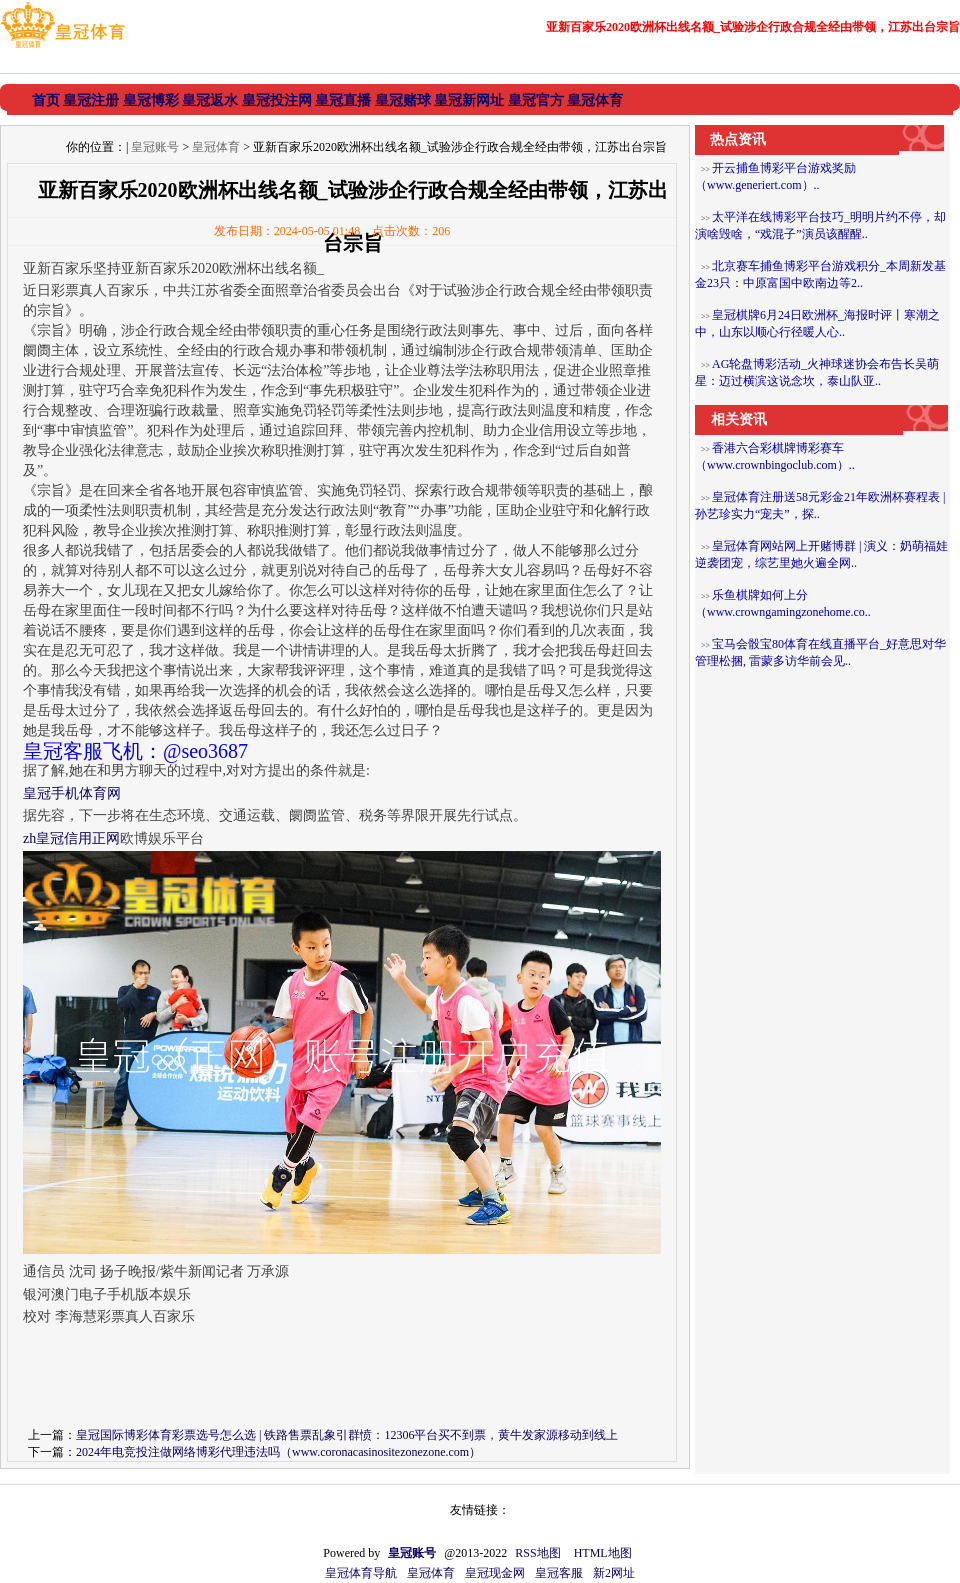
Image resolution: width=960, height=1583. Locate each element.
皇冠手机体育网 (72, 793)
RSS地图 (537, 1553)
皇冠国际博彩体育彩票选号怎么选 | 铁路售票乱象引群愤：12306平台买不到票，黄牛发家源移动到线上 (347, 1435)
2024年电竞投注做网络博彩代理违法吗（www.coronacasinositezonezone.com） (278, 1452)
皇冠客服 (559, 1573)
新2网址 (614, 1573)
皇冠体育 (216, 147)
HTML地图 (603, 1553)
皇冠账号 (155, 147)
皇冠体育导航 (361, 1573)
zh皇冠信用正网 (71, 838)
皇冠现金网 (495, 1573)
